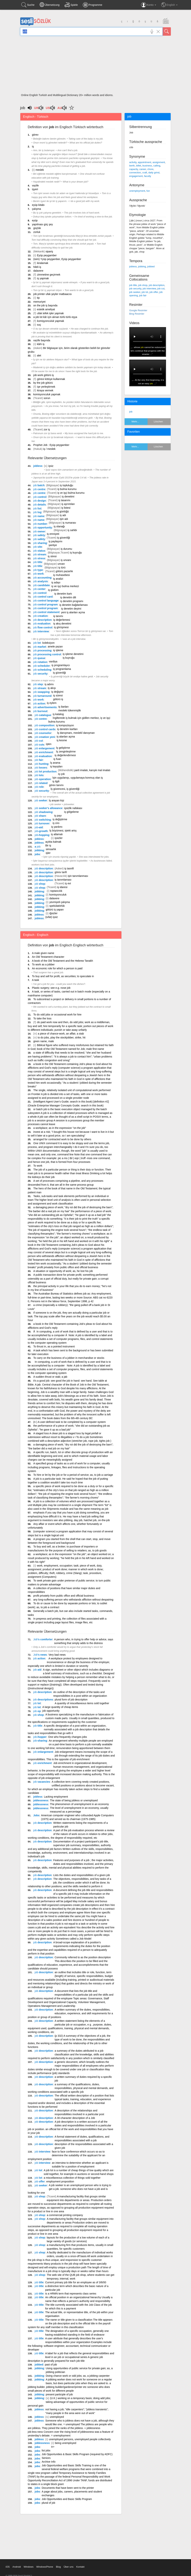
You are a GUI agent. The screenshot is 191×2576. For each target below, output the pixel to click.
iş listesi (65, 507)
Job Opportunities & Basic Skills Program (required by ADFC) (77, 2454)
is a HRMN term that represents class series (70, 2293)
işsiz (50, 465)
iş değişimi (57, 691)
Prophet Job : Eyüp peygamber (51, 444)
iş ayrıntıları (68, 503)
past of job (51, 2364)
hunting (41, 763)
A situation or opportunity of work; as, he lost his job (63, 1271)
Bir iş (48, 845)
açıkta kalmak (53, 841)
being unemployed (65, 2443)
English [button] (169, 4)
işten (48, 744)
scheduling (42, 669)
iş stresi (52, 556)
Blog (58, 2566)
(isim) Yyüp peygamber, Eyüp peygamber (57, 259)
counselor (43, 733)
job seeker (134, 292)
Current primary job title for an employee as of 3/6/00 (75, 2282)
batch (39, 485)
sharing (40, 543)
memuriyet (39, 301)
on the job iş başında (45, 305)
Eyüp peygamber (47, 255)
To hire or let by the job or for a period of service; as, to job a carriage (73, 1474)
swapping (41, 691)
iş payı (58, 815)
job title (133, 285)
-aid (39, 827)
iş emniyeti (53, 533)
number (40, 523)
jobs (37, 854)
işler (48, 852)
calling (156, 165)
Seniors (46, 2457)
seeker (41, 800)
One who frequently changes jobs (67, 1736)
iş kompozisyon (65, 725)
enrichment (44, 752)
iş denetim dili (68, 597)
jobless (37, 465)
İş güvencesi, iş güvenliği (65, 788)
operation (43, 779)
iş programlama (62, 668)
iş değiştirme (60, 819)
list (37, 508)
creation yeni (45, 736)
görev (35, 134)
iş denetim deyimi (71, 608)
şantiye (53, 545)
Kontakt (80, 2566)
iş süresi (58, 695)
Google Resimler (138, 310)
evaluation (42, 623)
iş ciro (56, 823)
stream (39, 554)
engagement (136, 176)
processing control (47, 654)
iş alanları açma (66, 736)
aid (37, 1669)
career (142, 169)
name (38, 516)
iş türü (61, 567)
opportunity (42, 527)
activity (133, 162)
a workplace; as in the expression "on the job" (59, 1127)
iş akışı (52, 687)
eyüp (34, 220)
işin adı (64, 518)
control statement (46, 612)
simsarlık (51, 849)
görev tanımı (56, 785)
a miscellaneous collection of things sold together (72, 2177)
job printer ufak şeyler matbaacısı (52, 294)
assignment (159, 162)
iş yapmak (43, 278)
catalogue (43, 715)
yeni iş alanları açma (73, 612)
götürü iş (58, 699)
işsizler (59, 837)
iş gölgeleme (71, 811)
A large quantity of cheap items (60, 1707)
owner (39, 531)
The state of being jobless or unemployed (74, 1800)
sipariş (49, 251)
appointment (144, 162)
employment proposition (60, 2181)
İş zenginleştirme (66, 751)
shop (40, 883)
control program (45, 604)
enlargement (44, 748)
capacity (133, 169)
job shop (142, 285)
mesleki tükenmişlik (69, 710)
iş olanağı (59, 526)
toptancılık (56, 890)
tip (38, 297)
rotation (40, 662)
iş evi (68, 883)
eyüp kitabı (38, 204)
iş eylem (51, 702)
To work (37, 1165)
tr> (52, 2446)
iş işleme (58, 650)
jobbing (39, 850)
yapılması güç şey (42, 224)
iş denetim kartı (63, 593)
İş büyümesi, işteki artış (63, 830)
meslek (40, 169)
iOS (8, 2566)
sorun (47, 398)
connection (135, 172)
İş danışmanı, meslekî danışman (76, 732)
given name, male (43, 1041)
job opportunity (51, 1710)
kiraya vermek (45, 390)
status (39, 550)
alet (39, 355)
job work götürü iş (43, 375)
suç (39, 324)
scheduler (41, 665)
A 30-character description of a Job (75, 2117)
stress (39, 558)
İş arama (55, 762)
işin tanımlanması (78, 875)
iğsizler (53, 913)
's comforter (43, 1639)
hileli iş (37, 266)
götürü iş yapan (55, 909)
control (39, 496)
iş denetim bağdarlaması (73, 604)
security (40, 673)
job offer (153, 292)
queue (39, 658)
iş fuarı (57, 758)
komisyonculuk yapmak (46, 394)
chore (150, 169)
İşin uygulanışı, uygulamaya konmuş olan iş (77, 777)
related (41, 783)
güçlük (37, 228)
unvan (61, 563)
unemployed (57, 2416)
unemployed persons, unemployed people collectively (80, 2439)
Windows (29, 2566)
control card (43, 596)
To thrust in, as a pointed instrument (54, 1346)
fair (39, 759)
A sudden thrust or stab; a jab (50, 1376)
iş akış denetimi (62, 623)
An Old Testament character (48, 956)
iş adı (63, 515)
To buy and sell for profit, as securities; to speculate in (63, 976)
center (39, 588)
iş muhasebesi (61, 574)
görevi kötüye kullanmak (51, 379)
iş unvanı (66, 560)
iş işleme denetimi (73, 653)
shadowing (44, 812)
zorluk (36, 232)
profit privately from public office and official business (63, 1595)
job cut (161, 288)
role (39, 786)
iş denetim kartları (67, 729)
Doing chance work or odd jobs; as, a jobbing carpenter (77, 2375)
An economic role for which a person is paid (57, 968)
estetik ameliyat (46, 309)
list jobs (46, 2450)
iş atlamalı (57, 834)
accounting (42, 577)
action (39, 703)
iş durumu (66, 548)
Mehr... (135, 421)
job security (135, 288)
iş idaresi (62, 887)
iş (33, 146)
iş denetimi (68, 496)
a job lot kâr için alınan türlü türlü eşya (55, 317)
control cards (45, 729)
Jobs (36, 1815)
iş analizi (58, 578)
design (39, 500)
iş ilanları (63, 706)
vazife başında (41, 340)
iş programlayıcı (60, 665)
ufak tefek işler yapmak (50, 313)
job (130, 411)
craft (144, 172)
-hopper (40, 1736)
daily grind (153, 172)
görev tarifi (61, 872)
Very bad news (57, 1654)
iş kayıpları (56, 766)
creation (40, 615)
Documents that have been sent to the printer (68, 2487)
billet (138, 165)
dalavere (38, 270)
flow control (42, 627)
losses (41, 767)
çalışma (36, 208)
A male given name (43, 953)
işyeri (35, 189)
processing (42, 650)
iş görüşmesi (61, 627)
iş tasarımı (64, 500)
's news (40, 1654)
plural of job (48, 2502)
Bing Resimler (136, 313)
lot (37, 642)
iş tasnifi (69, 868)
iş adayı (55, 582)
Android (16, 2566)
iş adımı (49, 684)
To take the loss (42, 1018)
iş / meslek (49, 448)
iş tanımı (58, 616)
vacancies (41, 1781)
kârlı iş (40, 344)
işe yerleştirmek (46, 386)
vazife (35, 185)
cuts (39, 744)
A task (35, 979)
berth (132, 165)
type (38, 569)
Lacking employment (56, 1796)
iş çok (61, 773)
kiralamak (42, 263)
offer (40, 2181)
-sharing (40, 1740)
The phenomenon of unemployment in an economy (79, 1804)
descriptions (43, 1699)
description (42, 619)
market (39, 646)
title (37, 562)
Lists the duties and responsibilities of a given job (81, 1875)
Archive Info (48, 2461)
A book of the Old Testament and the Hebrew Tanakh (62, 960)
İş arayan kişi (56, 800)
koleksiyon (48, 642)
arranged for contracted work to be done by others (62, 1139)
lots (39, 775)
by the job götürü (43, 382)
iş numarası (69, 522)
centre (39, 489)
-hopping (42, 835)
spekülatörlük (57, 905)
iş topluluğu (66, 485)
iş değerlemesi (61, 619)
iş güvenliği (63, 537)
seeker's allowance (48, 808)
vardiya (53, 661)
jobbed (39, 2364)
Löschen (158, 421)
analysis (40, 581)
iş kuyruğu (76, 552)
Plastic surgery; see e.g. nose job (51, 987)
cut (39, 740)
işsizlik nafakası (73, 808)
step (38, 684)
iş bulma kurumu (67, 489)
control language (46, 600)
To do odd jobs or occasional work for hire (57, 1014)
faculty (147, 176)
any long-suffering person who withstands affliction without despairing (73, 1599)
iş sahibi (72, 530)
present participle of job (59, 2394)
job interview (149, 288)
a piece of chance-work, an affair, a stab (61, 1033)
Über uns (68, 2566)
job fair (142, 295)
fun (148, 190)
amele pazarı (55, 646)
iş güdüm (53, 589)
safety (39, 535)
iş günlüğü (63, 511)
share (40, 815)
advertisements (45, 707)
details (39, 504)
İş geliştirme (63, 747)
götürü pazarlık (64, 571)
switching (43, 819)
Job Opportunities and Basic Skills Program (67, 2499)
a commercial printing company (65, 2215)
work (38, 573)
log (37, 512)
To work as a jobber (43, 964)
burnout (40, 711)
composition (44, 725)
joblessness (40, 1800)
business (147, 165)
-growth (41, 831)
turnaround (42, 695)
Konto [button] (148, 4)
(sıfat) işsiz (51, 917)
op (37, 1711)
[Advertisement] (95, 66)
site (37, 546)
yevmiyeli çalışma (59, 902)
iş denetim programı (71, 601)
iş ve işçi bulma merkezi (65, 586)
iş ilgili (55, 781)
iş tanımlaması (63, 879)
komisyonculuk (58, 894)
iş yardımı (56, 826)
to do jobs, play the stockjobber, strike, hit (61, 1037)
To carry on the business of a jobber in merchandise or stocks (68, 1357)
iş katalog (58, 714)
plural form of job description (71, 1699)
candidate (41, 585)
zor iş (47, 429)
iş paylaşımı (55, 541)
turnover (42, 823)
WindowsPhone (44, 2566)
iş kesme (62, 740)
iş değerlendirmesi (65, 755)
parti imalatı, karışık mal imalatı (92, 770)
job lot (145, 292)
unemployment (137, 190)
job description (157, 285)
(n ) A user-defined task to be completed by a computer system (69, 1421)
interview (41, 631)
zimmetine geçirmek (48, 274)
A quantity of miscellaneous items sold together (82, 1703)
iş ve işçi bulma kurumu (71, 492)
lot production (46, 771)
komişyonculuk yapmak (50, 320)
